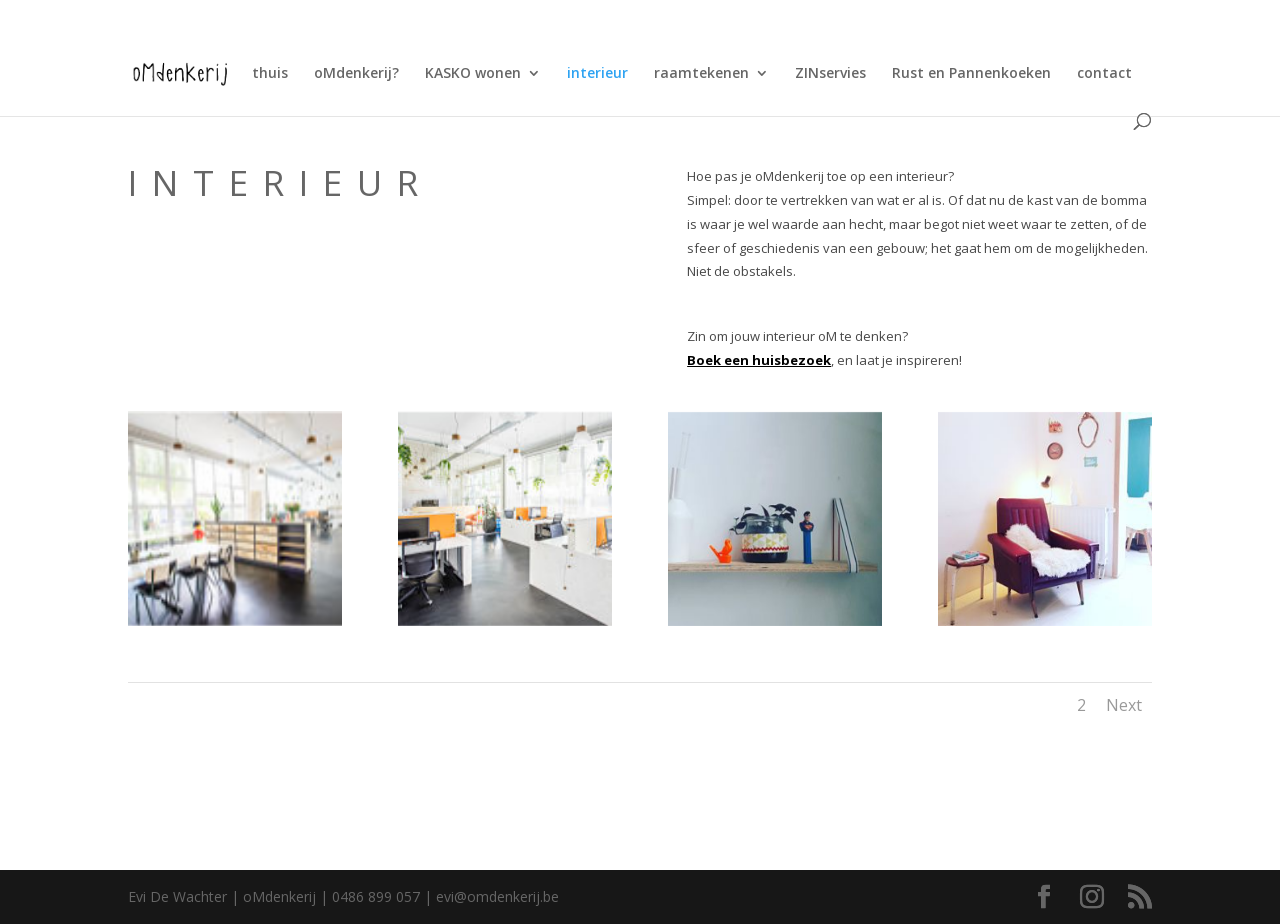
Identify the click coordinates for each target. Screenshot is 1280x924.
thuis (270, 74)
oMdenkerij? (356, 74)
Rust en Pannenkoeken (971, 74)
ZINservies (830, 74)
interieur (597, 74)
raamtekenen (701, 74)
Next (1124, 705)
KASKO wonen (473, 74)
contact (1104, 74)
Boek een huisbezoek (759, 360)
